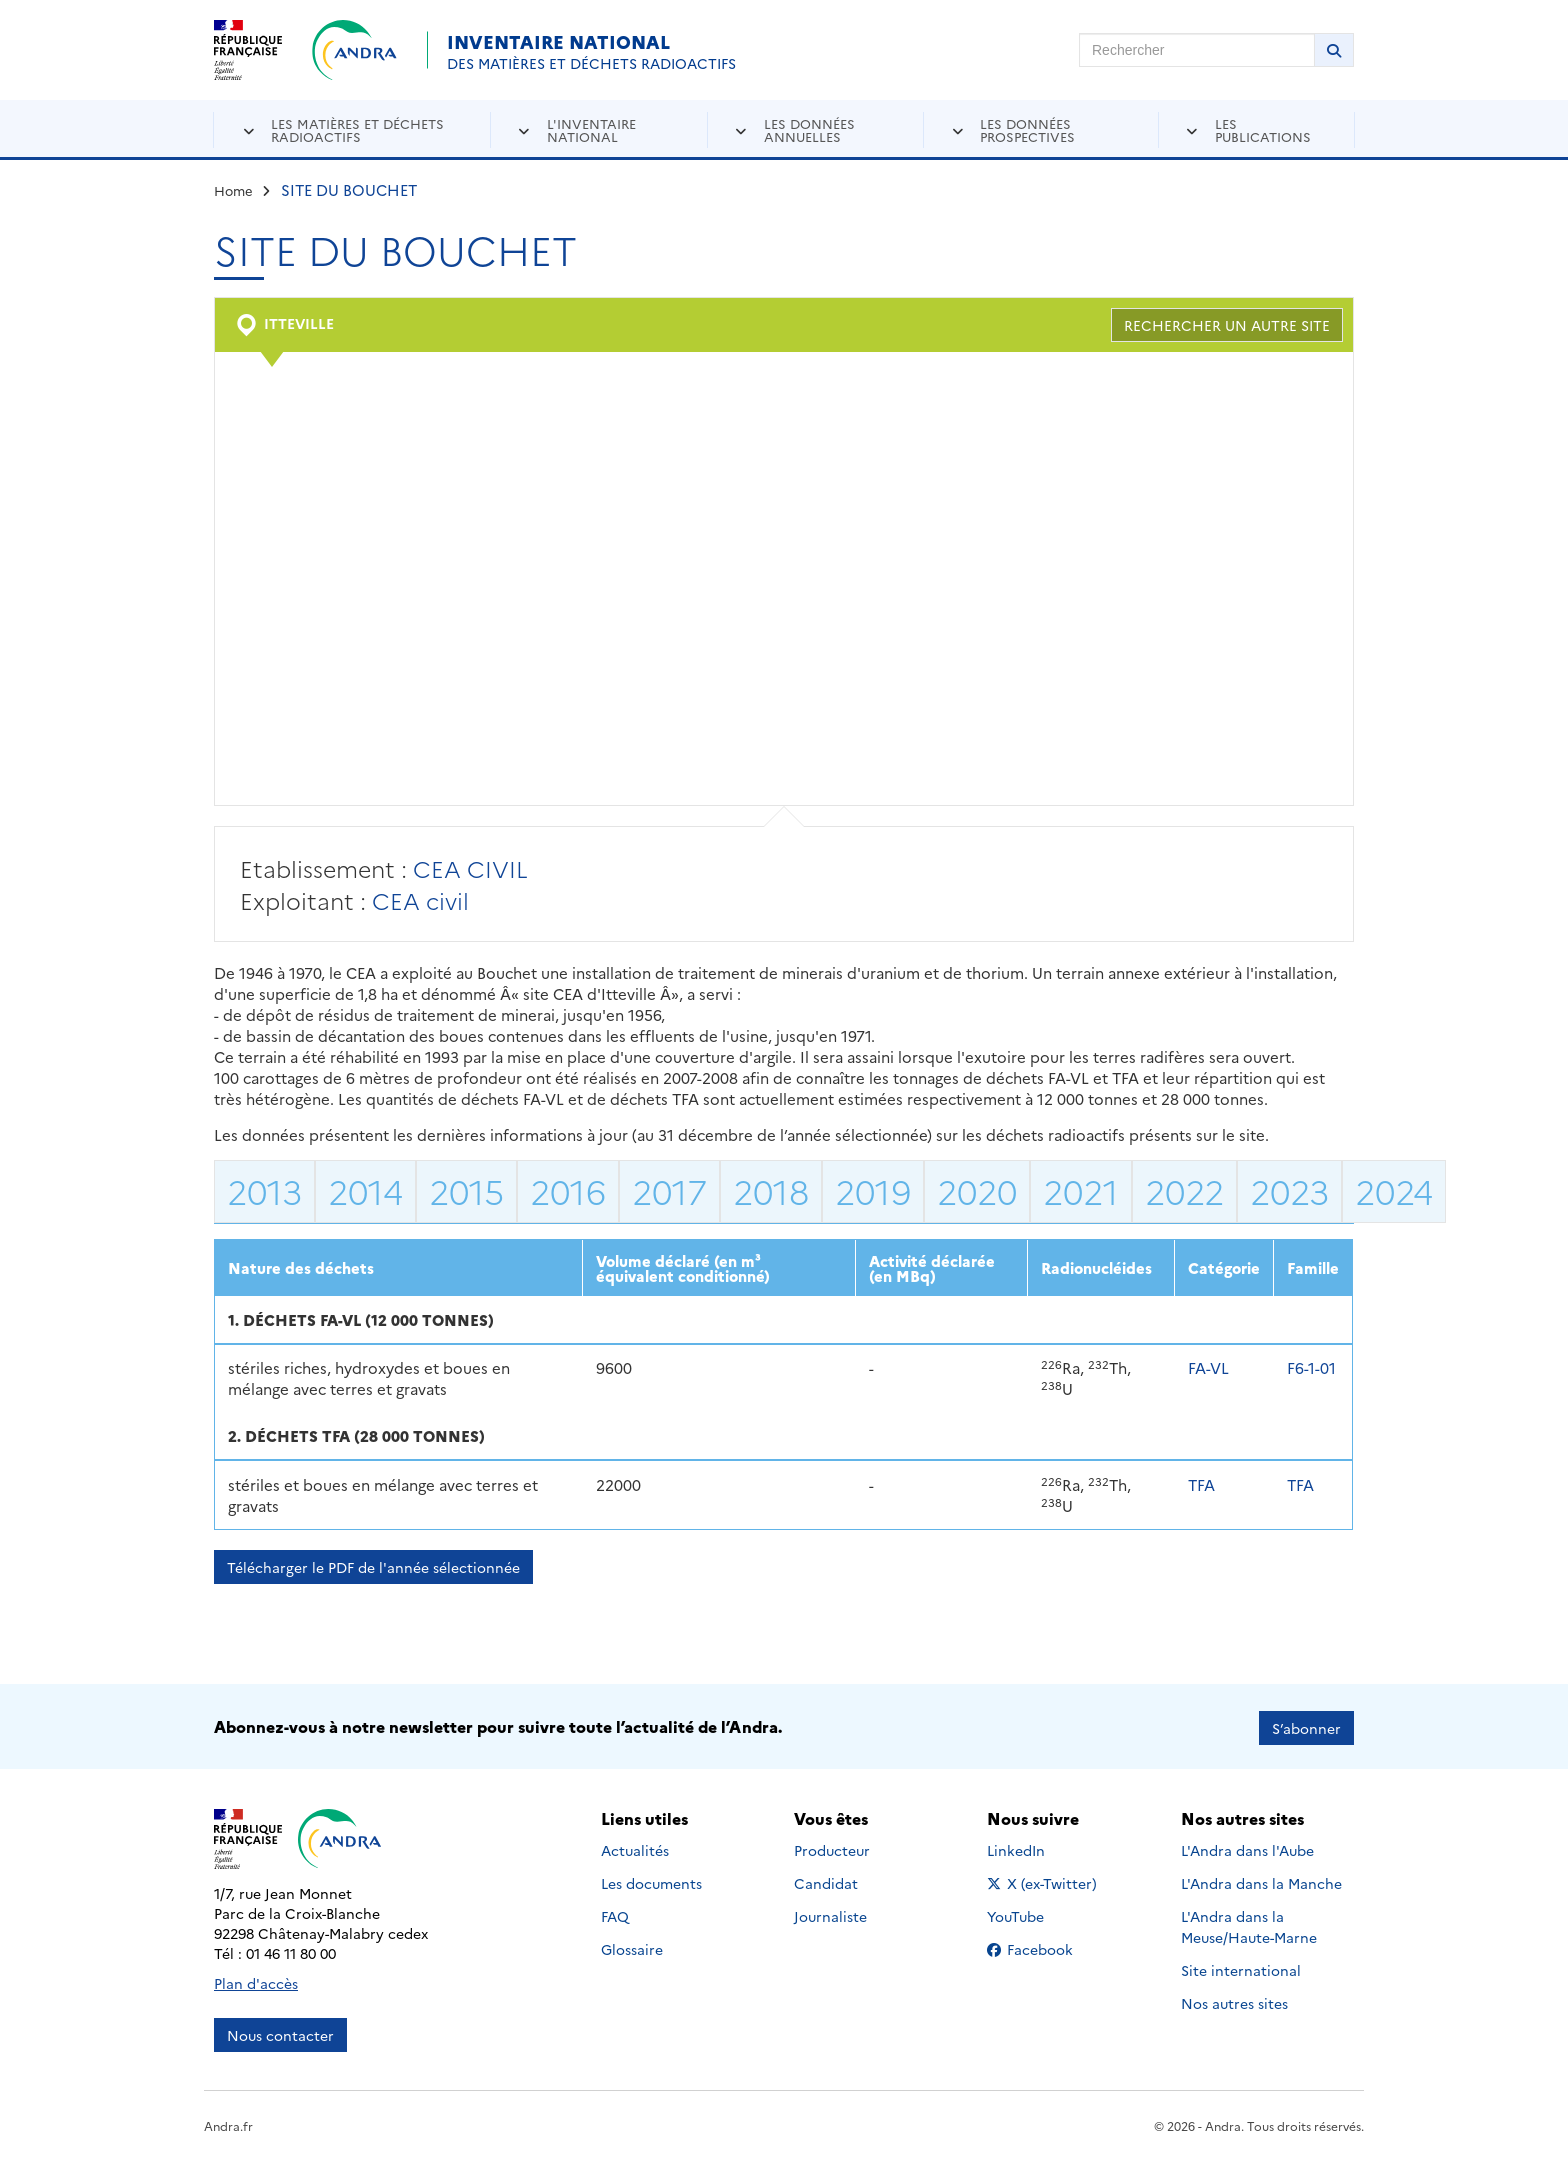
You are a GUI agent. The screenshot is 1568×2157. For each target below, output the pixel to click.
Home (233, 190)
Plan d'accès (256, 1980)
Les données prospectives (1027, 129)
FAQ (615, 1914)
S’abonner (1306, 1725)
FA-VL (1208, 1367)
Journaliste (830, 1914)
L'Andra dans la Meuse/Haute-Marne (1249, 1924)
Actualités (635, 1848)
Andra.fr (228, 2122)
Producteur (832, 1848)
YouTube (1037, 1914)
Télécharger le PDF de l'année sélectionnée (373, 1567)
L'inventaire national (591, 129)
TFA (1201, 1484)
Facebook (1045, 1947)
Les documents (651, 1881)
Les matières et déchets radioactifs (357, 129)
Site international (1241, 1968)
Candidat (826, 1881)
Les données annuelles (809, 129)
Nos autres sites (1234, 2001)
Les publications (1263, 129)
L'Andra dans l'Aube (1247, 1848)
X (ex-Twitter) (1045, 1881)
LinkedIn (1037, 1848)
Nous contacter (280, 2032)
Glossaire (632, 1947)
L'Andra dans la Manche (1261, 1881)
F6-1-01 (1311, 1367)
